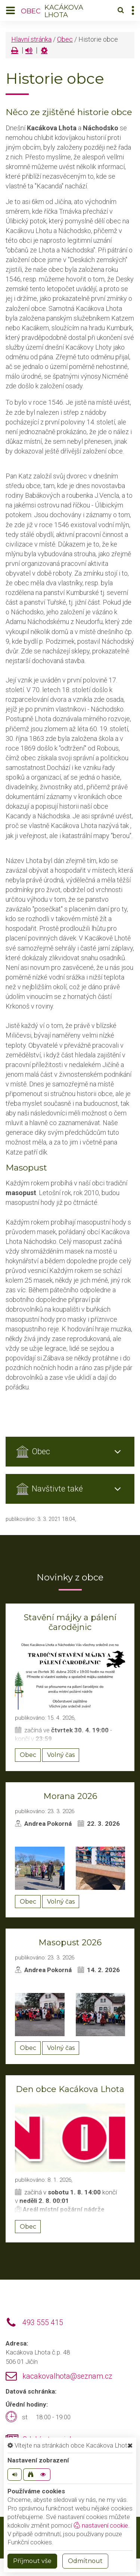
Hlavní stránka (31, 39)
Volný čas (61, 1754)
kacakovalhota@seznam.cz (67, 2376)
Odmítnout (85, 2560)
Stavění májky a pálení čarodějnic (70, 1622)
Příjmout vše (32, 2560)
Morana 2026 (70, 1796)
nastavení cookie (101, 2525)
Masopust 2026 (70, 1942)
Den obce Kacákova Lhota (70, 2089)
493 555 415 (42, 2322)
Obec (65, 39)
